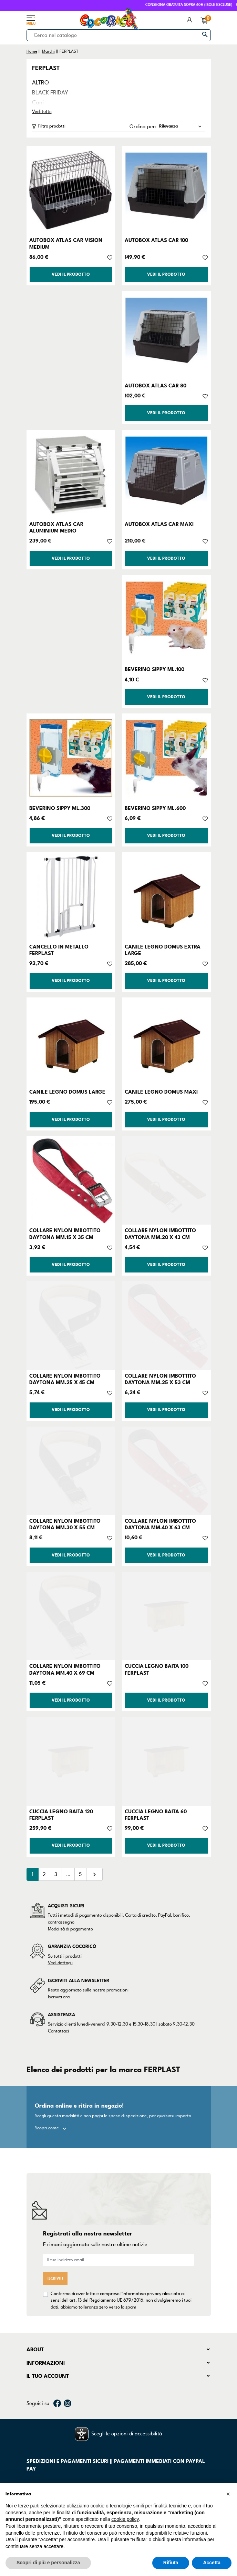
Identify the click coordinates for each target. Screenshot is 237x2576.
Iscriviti (55, 2278)
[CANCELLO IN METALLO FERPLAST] (71, 896)
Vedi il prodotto (71, 274)
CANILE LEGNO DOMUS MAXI (161, 1092)
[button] (228, 2493)
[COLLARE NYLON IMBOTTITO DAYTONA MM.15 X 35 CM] (71, 1180)
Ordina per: (143, 126)
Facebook (57, 2403)
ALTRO (40, 83)
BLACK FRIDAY (50, 93)
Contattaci (58, 2031)
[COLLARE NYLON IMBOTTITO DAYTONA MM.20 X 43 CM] (166, 1180)
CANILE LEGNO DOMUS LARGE (67, 1092)
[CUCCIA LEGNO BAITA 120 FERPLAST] (71, 1761)
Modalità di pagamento (70, 1929)
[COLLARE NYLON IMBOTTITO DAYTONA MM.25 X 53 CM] (166, 1325)
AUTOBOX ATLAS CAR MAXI (159, 524)
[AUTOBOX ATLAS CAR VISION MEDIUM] (71, 190)
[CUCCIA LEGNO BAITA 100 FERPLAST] (166, 1616)
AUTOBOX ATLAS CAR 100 (156, 240)
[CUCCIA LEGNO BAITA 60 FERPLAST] (166, 1761)
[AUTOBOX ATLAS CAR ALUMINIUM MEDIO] (71, 474)
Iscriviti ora (59, 1997)
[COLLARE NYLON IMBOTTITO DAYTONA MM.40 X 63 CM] (166, 1471)
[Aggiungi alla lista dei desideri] (109, 257)
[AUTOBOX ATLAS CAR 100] (166, 190)
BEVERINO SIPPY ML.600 (155, 808)
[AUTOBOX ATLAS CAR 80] (166, 335)
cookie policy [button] (124, 2519)
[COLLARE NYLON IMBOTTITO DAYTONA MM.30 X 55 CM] (71, 1471)
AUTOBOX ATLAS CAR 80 (155, 385)
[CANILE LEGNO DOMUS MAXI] (166, 1041)
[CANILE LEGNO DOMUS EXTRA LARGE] (166, 896)
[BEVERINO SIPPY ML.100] (166, 619)
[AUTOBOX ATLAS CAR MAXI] (166, 474)
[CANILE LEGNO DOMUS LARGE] (71, 1041)
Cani (38, 103)
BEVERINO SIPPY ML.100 (154, 669)
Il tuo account (48, 2376)
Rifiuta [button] (170, 2562)
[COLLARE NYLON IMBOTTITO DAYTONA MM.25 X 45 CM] (71, 1325)
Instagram (67, 2403)
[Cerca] (119, 35)
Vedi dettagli (60, 1962)
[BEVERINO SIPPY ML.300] (71, 757)
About (35, 2349)
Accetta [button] (211, 2562)
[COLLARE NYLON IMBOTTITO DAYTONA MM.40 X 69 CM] (71, 1616)
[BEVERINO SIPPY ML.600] (166, 757)
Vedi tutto (42, 111)
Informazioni (46, 2363)
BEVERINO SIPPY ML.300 (59, 808)
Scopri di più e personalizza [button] (48, 2562)
